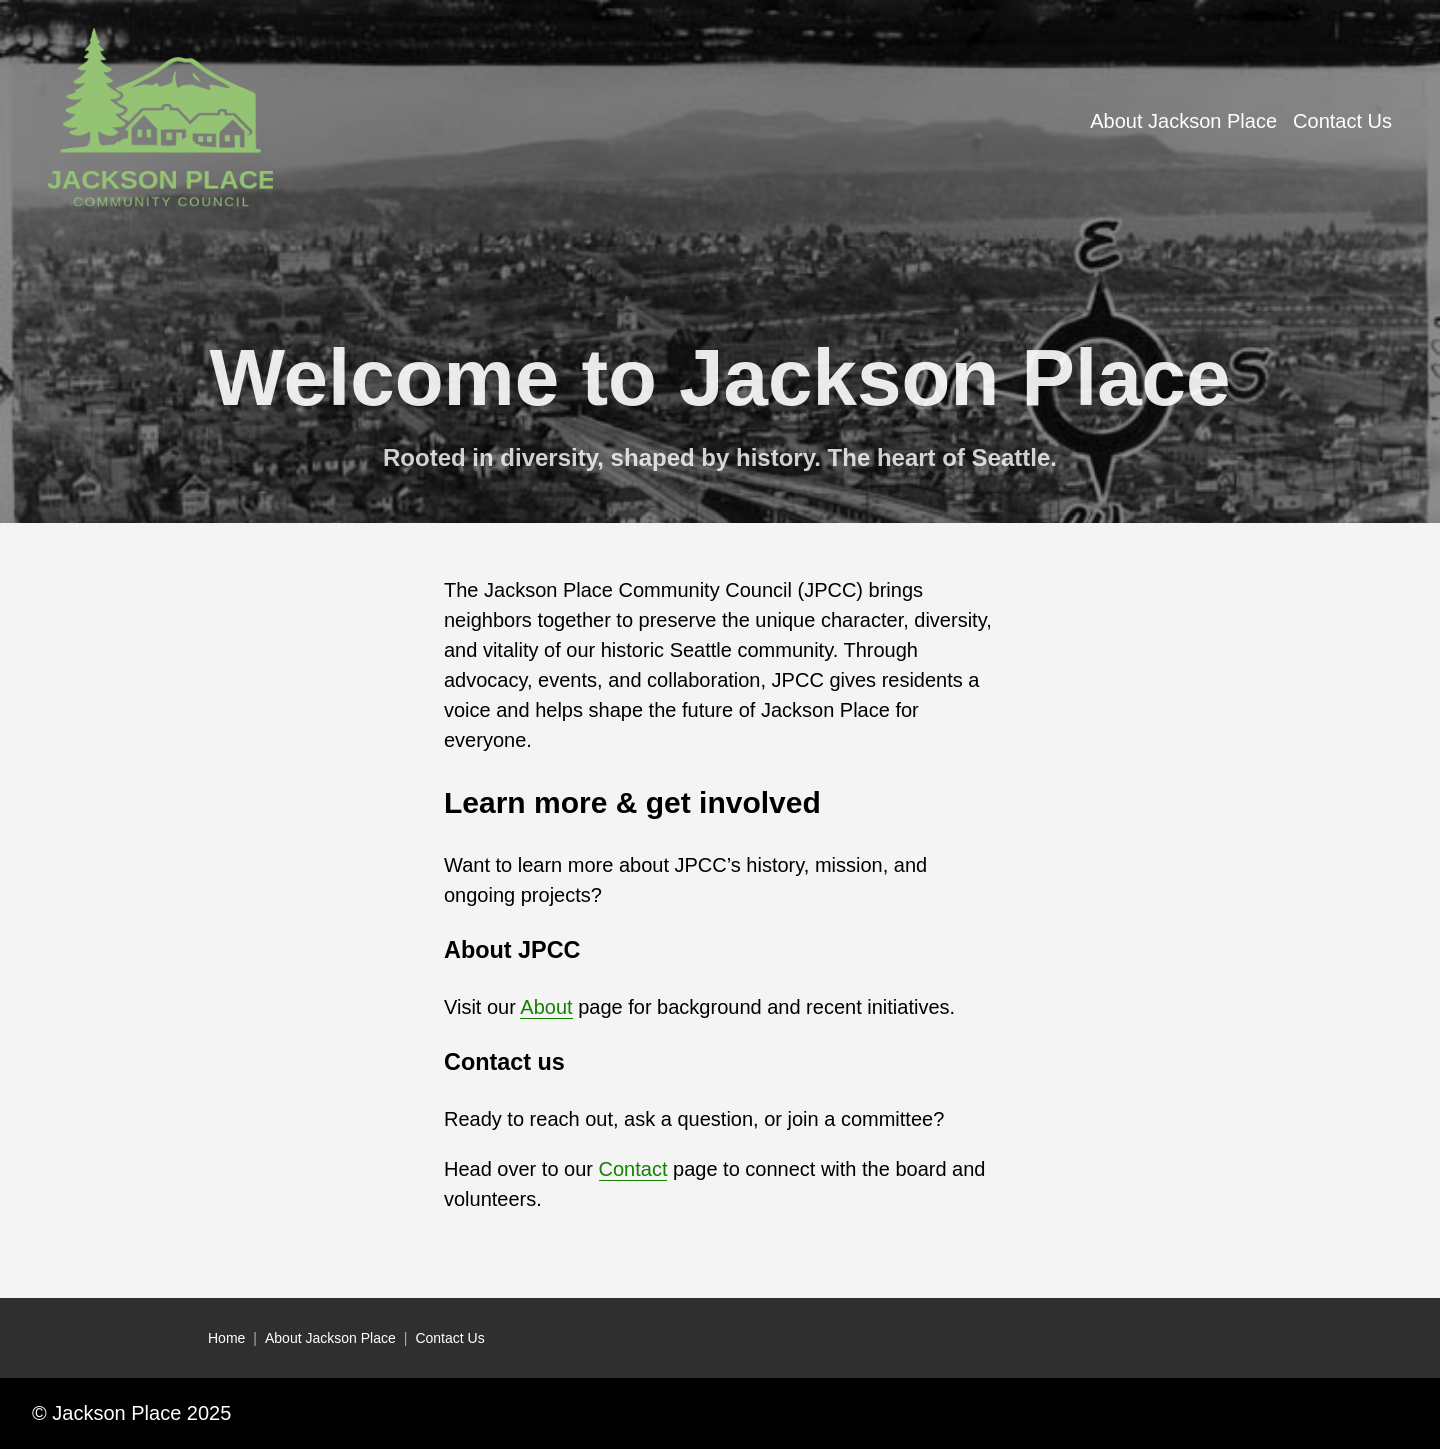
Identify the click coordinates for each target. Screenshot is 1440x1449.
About (546, 1007)
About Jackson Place (330, 1338)
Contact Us (449, 1338)
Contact (633, 1169)
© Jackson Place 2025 (131, 1413)
